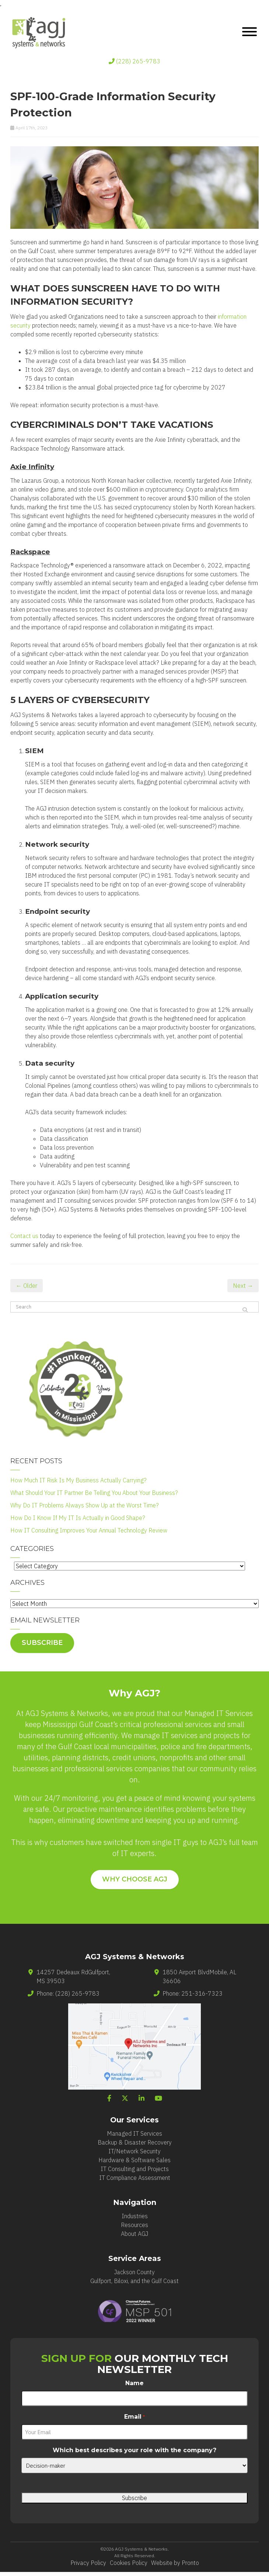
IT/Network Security (134, 2151)
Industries (135, 2216)
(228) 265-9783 (134, 61)
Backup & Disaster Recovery (135, 2142)
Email (134, 2417)
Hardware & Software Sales (134, 2160)
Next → (243, 1285)
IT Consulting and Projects (135, 2169)
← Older (26, 1285)
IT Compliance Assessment (134, 2177)
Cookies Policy (128, 2562)
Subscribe (42, 1643)
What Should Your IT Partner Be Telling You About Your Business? (94, 1492)
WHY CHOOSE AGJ (134, 1879)
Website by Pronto (175, 2562)
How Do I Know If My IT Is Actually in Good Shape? (77, 1517)
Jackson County (134, 2272)
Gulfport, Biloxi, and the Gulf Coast (134, 2281)
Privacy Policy (88, 2562)
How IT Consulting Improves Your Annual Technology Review (88, 1530)
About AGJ (134, 2233)
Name (134, 2383)
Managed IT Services (134, 2133)
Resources (134, 2225)
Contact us (24, 1236)
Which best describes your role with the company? (134, 2450)
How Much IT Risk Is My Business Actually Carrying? (78, 1480)
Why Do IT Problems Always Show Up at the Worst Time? (84, 1505)
